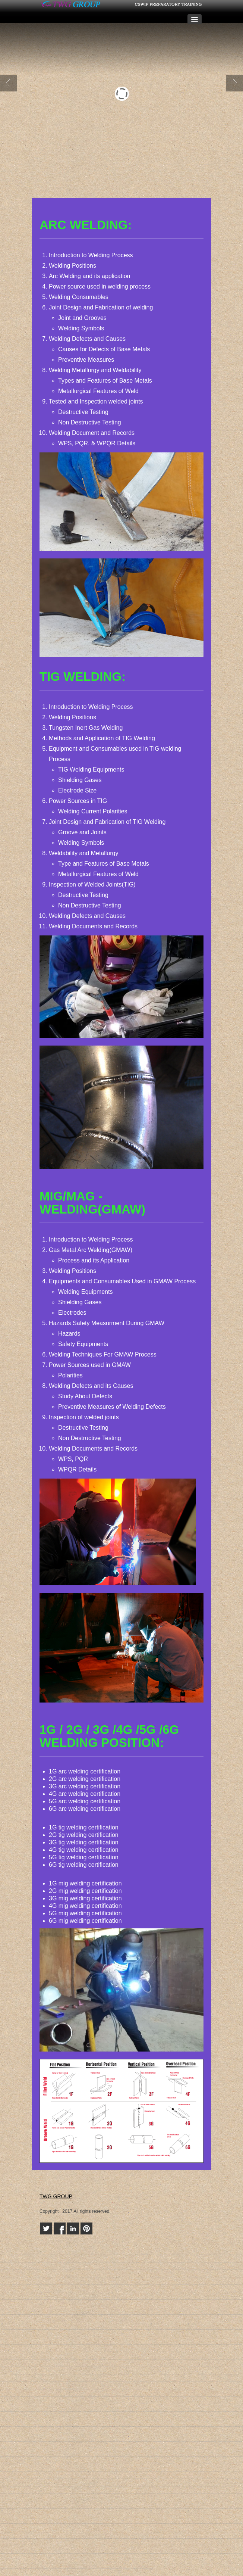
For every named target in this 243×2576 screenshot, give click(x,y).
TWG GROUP (56, 2196)
